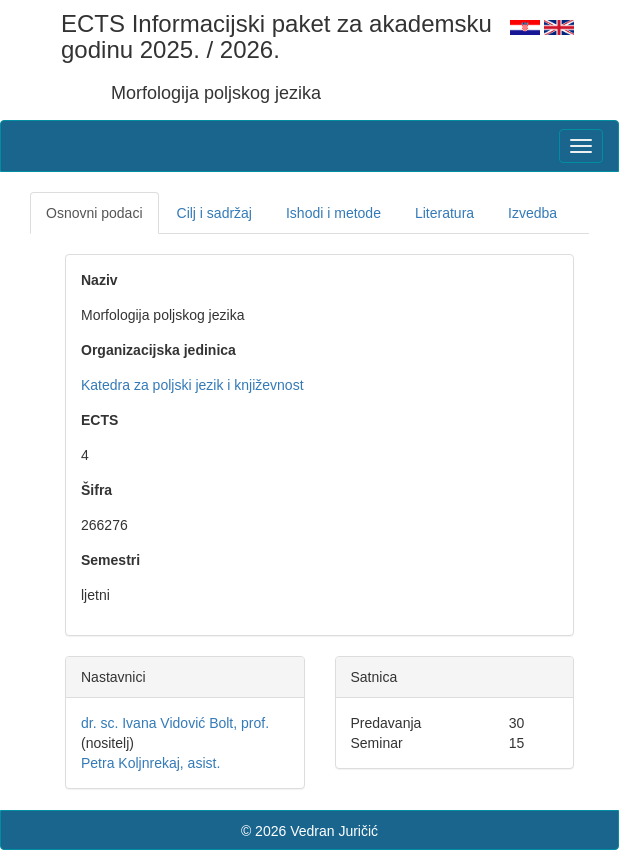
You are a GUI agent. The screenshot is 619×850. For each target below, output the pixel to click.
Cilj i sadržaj (214, 213)
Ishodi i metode (333, 213)
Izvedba (532, 213)
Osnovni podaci (94, 213)
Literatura (444, 213)
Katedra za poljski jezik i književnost (192, 385)
